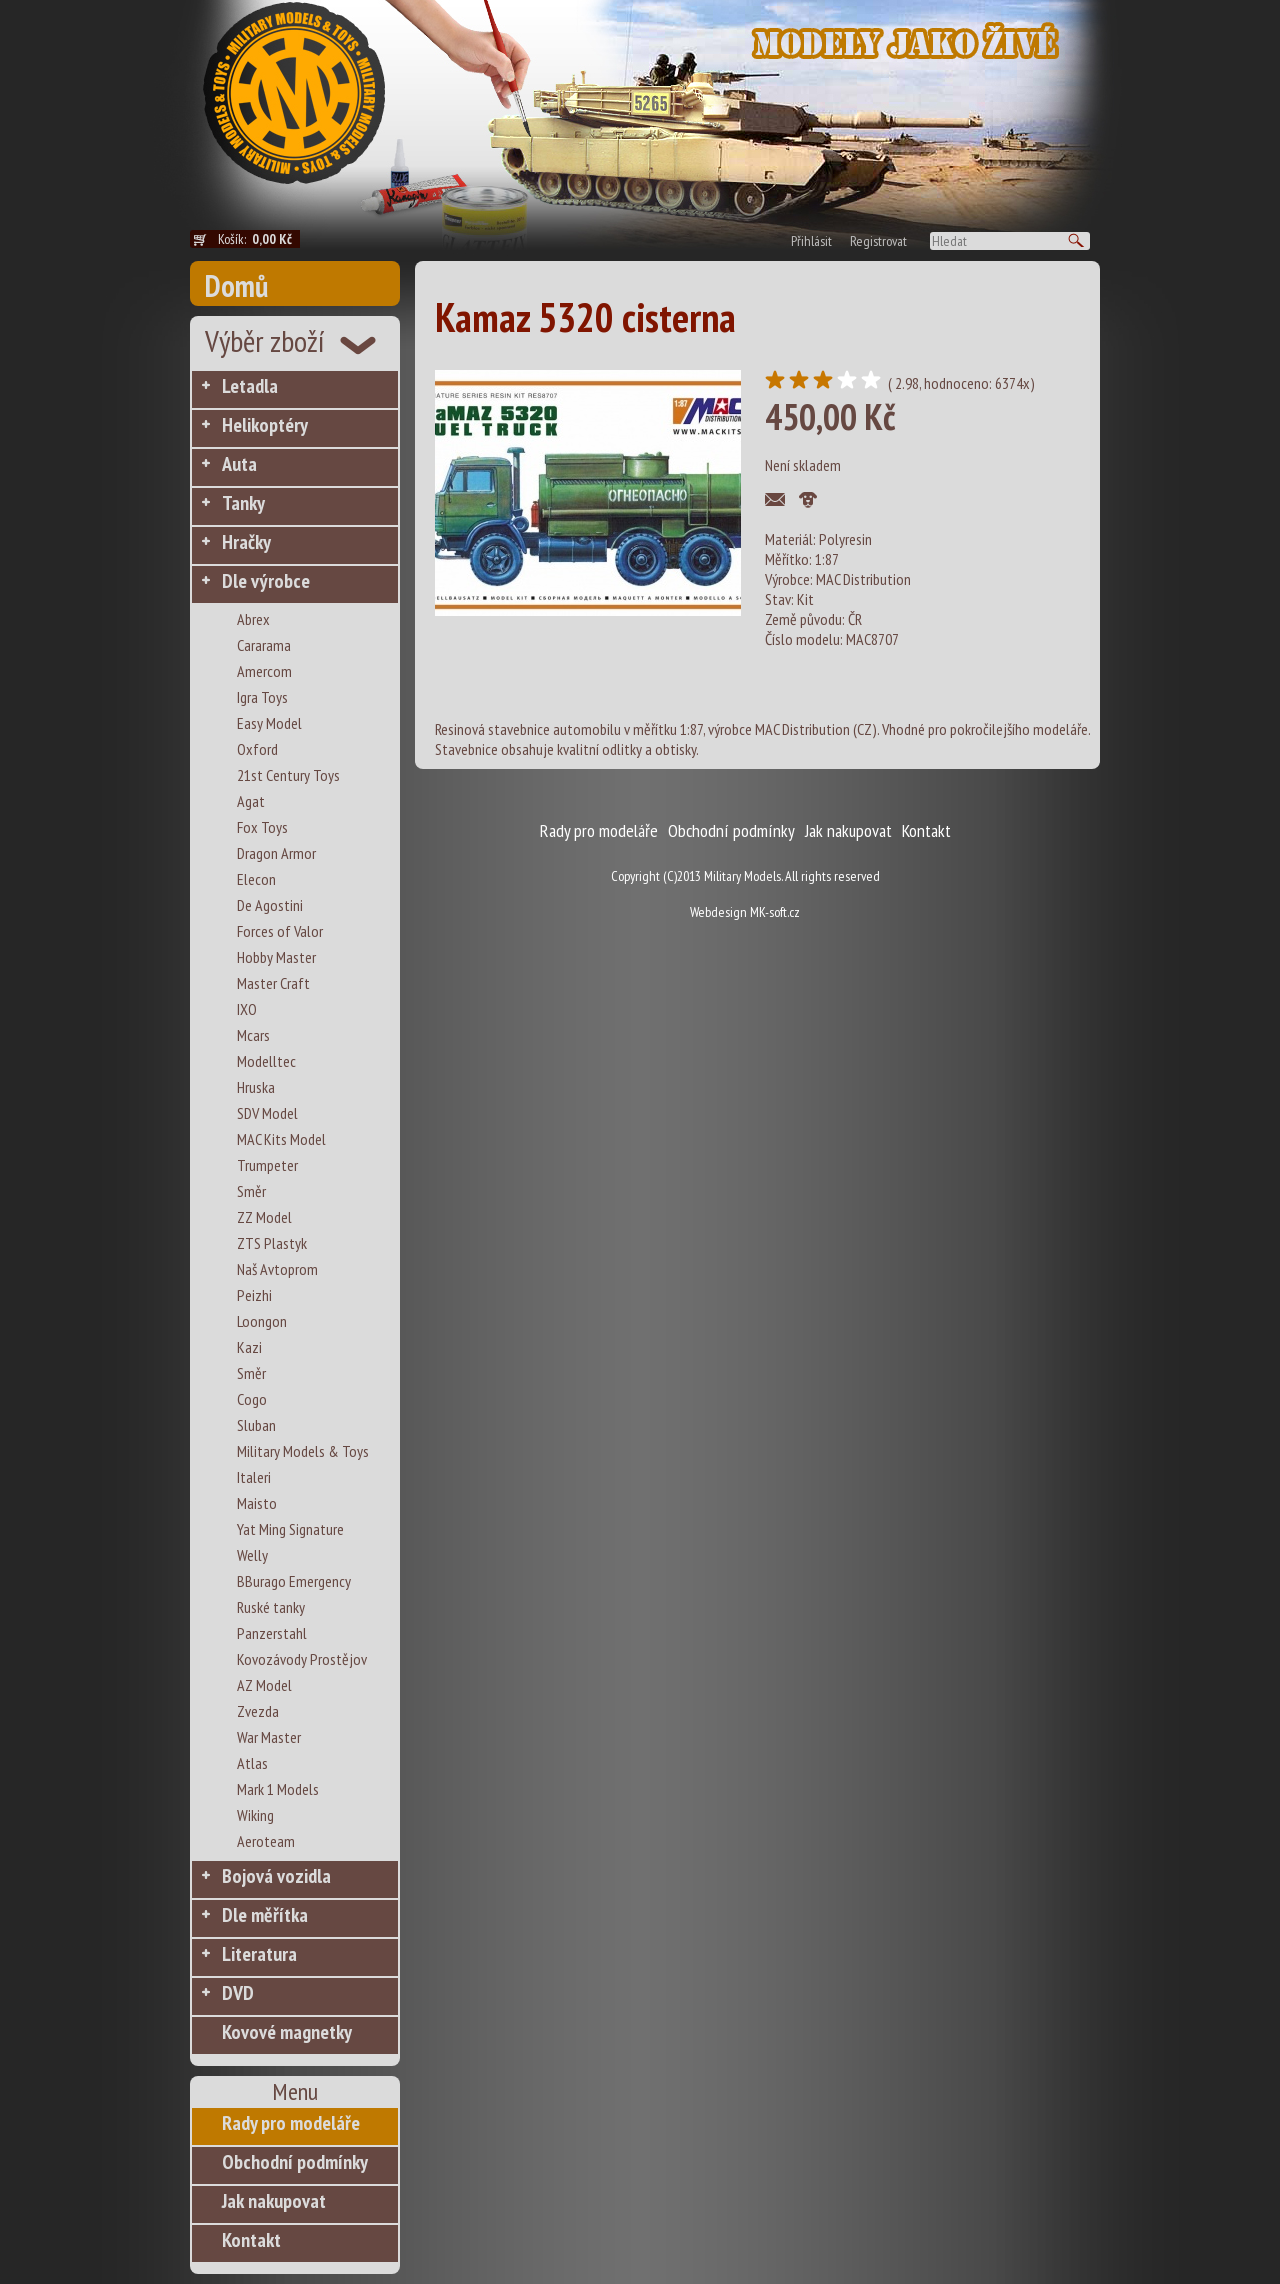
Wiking (255, 1815)
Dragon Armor (276, 853)
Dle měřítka (265, 1915)
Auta (239, 464)
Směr (251, 1191)
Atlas (252, 1763)
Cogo (252, 1399)
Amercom (264, 671)
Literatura (259, 1954)
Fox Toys (262, 827)
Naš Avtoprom (277, 1269)
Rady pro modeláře (291, 2123)
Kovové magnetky (287, 2032)
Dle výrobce (266, 581)
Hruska (256, 1087)
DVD (238, 1993)
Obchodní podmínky (295, 2162)
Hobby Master (276, 957)
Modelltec (266, 1061)
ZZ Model (264, 1217)
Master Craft (273, 983)
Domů (236, 285)
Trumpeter (267, 1165)
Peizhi (254, 1295)
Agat (251, 801)
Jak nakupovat (274, 2201)
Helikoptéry (265, 425)
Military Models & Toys (303, 1451)
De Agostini (270, 905)
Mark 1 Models (278, 1789)
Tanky (243, 503)
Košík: (259, 239)
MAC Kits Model (281, 1139)
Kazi (249, 1347)
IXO (247, 1009)
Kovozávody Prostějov (302, 1659)
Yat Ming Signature (290, 1529)
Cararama (264, 645)
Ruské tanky (271, 1607)
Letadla (250, 386)
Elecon (256, 879)
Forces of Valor (280, 931)
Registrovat (878, 241)
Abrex (253, 619)
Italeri (254, 1477)
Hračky (246, 542)
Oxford (257, 749)
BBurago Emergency (294, 1581)
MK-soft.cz (775, 912)
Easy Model (269, 723)
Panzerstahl (272, 1633)
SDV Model (267, 1113)
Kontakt (251, 2240)
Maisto (257, 1503)
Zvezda (258, 1711)
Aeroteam (266, 1841)
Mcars (253, 1035)
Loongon (262, 1321)
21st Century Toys (288, 775)
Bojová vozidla (276, 1876)
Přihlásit (811, 241)
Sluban (256, 1425)
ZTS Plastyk (272, 1243)
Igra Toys (262, 697)
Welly (252, 1555)
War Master (269, 1737)
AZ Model (264, 1685)
